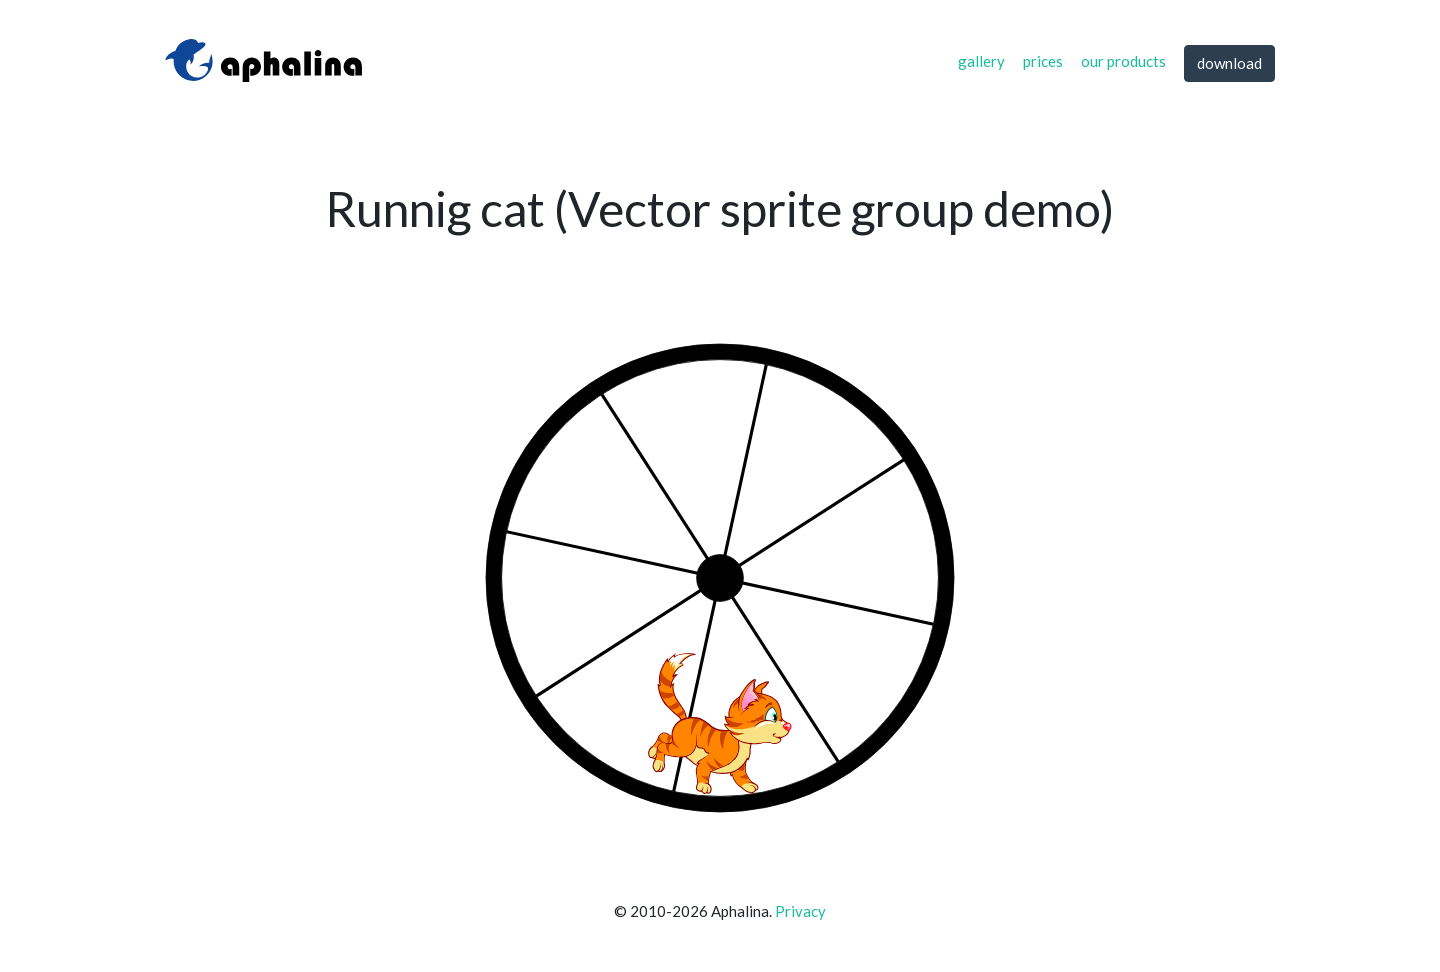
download (1229, 63)
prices (1043, 61)
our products (1123, 61)
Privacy (800, 911)
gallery (981, 61)
